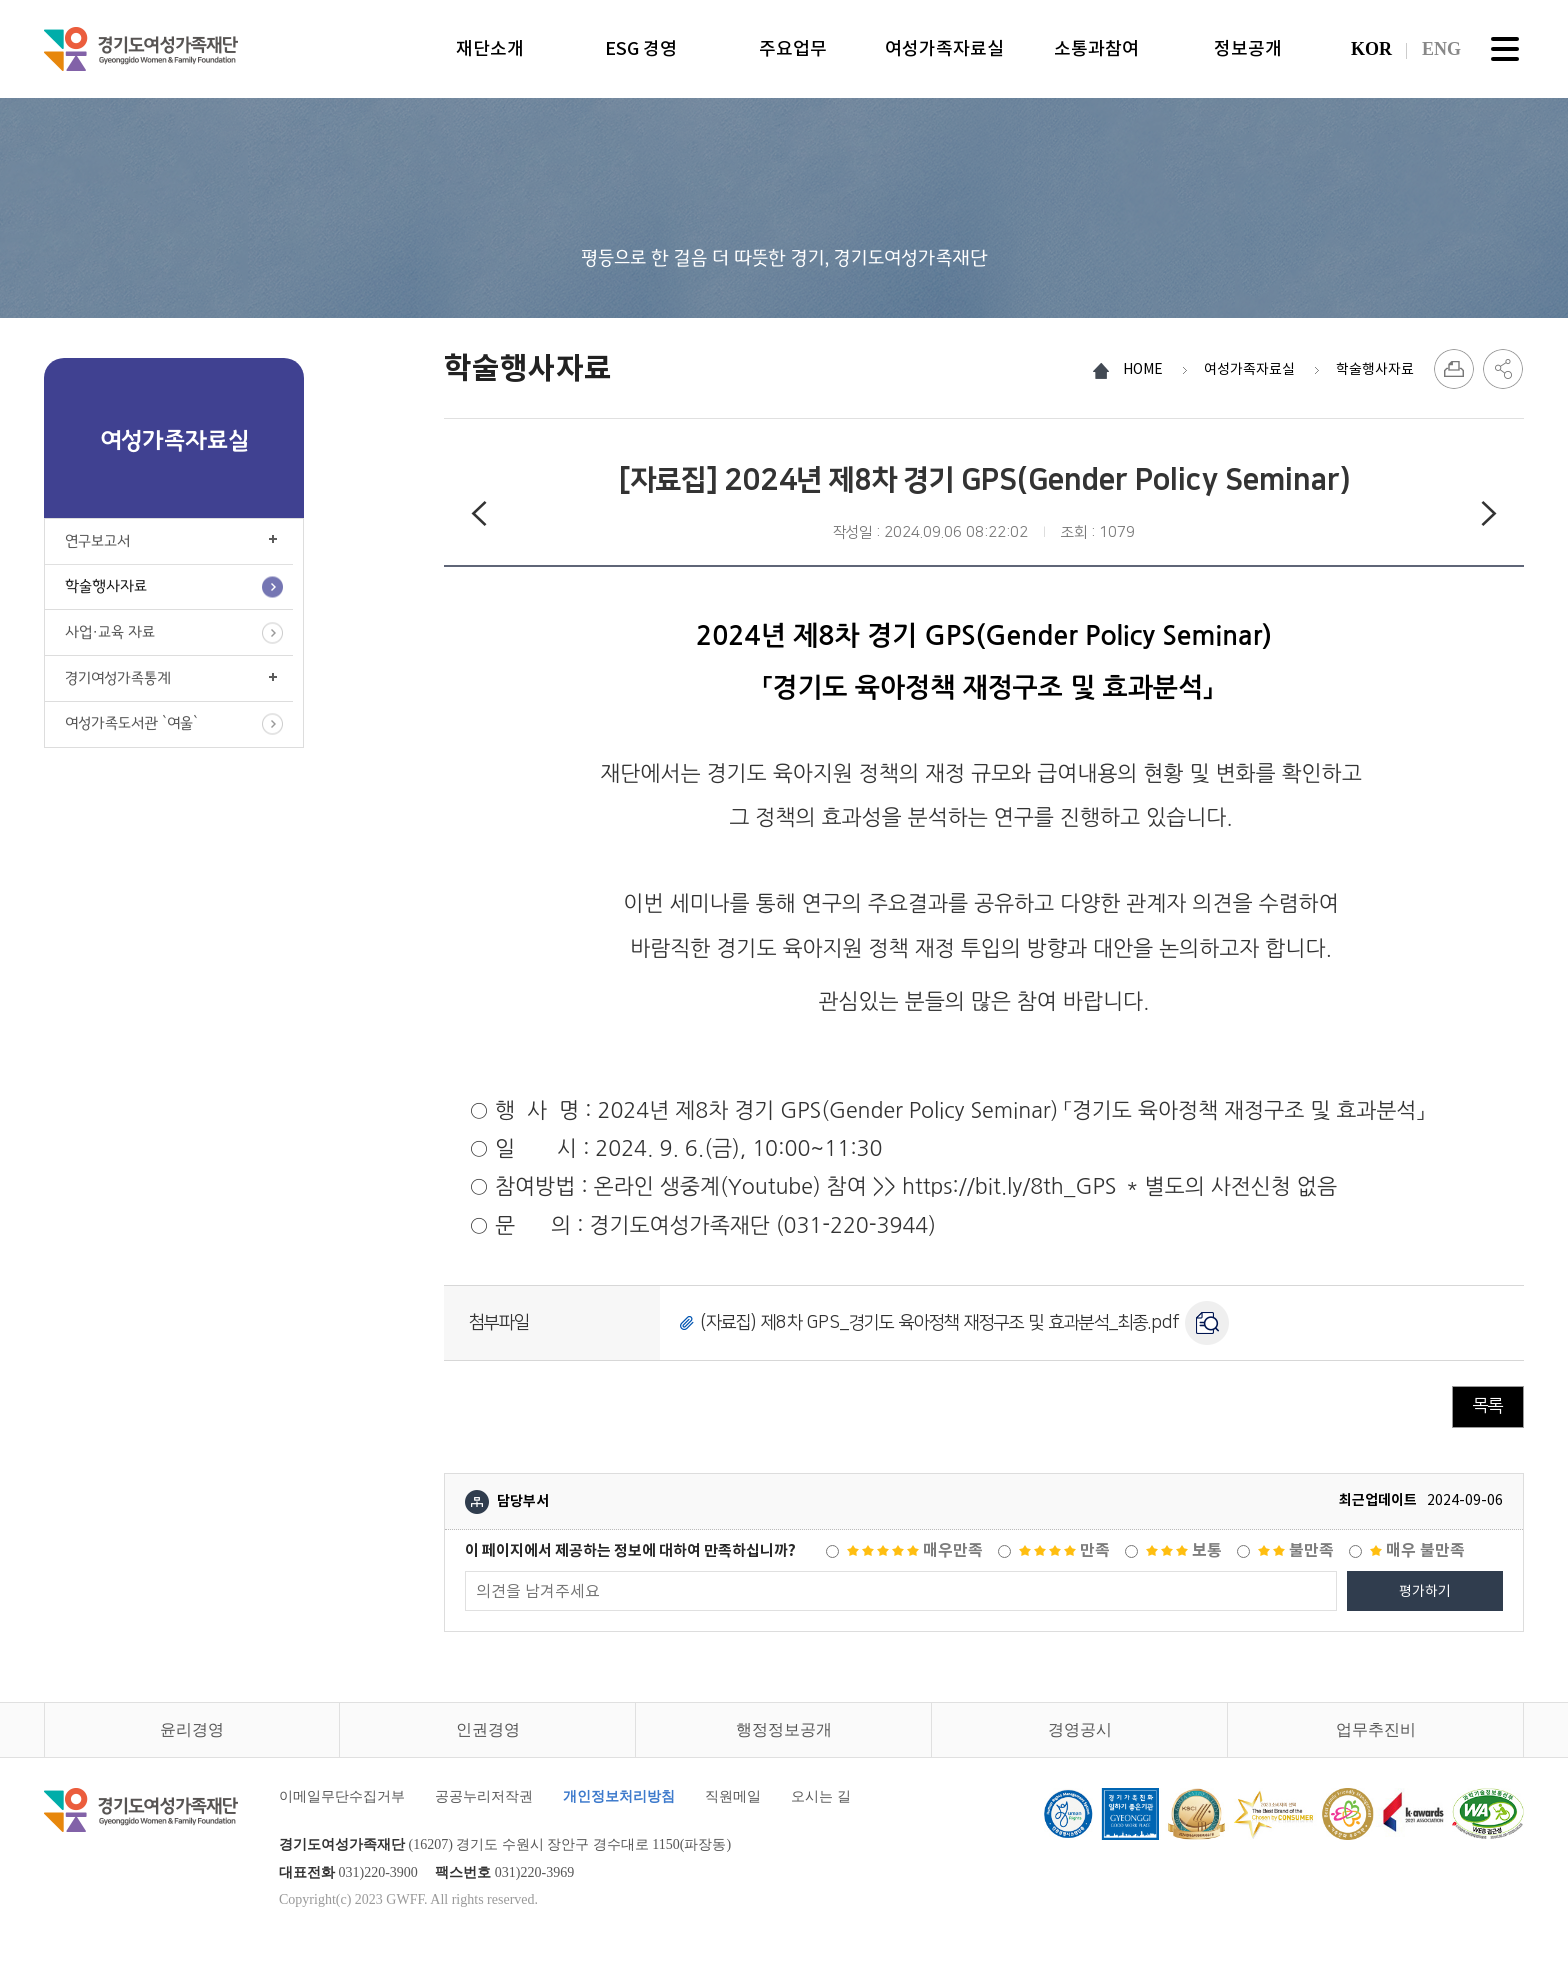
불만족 (1296, 1550)
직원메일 (733, 1796)
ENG (1441, 49)
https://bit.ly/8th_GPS (1006, 1186)
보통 (1184, 1550)
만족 (1064, 1550)
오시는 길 (821, 1796)
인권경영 (488, 1729)
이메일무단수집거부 (342, 1796)
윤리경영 (192, 1729)
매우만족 (915, 1550)
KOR (1371, 49)
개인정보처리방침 (619, 1796)
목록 (1488, 1406)
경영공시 (1080, 1729)
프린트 (1454, 369)
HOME (1143, 369)
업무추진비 (1376, 1729)
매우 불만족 (1417, 1550)
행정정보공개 (784, 1729)
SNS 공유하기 (1503, 369)
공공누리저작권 (484, 1796)
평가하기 (1425, 1591)
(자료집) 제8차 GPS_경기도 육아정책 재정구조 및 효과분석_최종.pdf (940, 1323)
